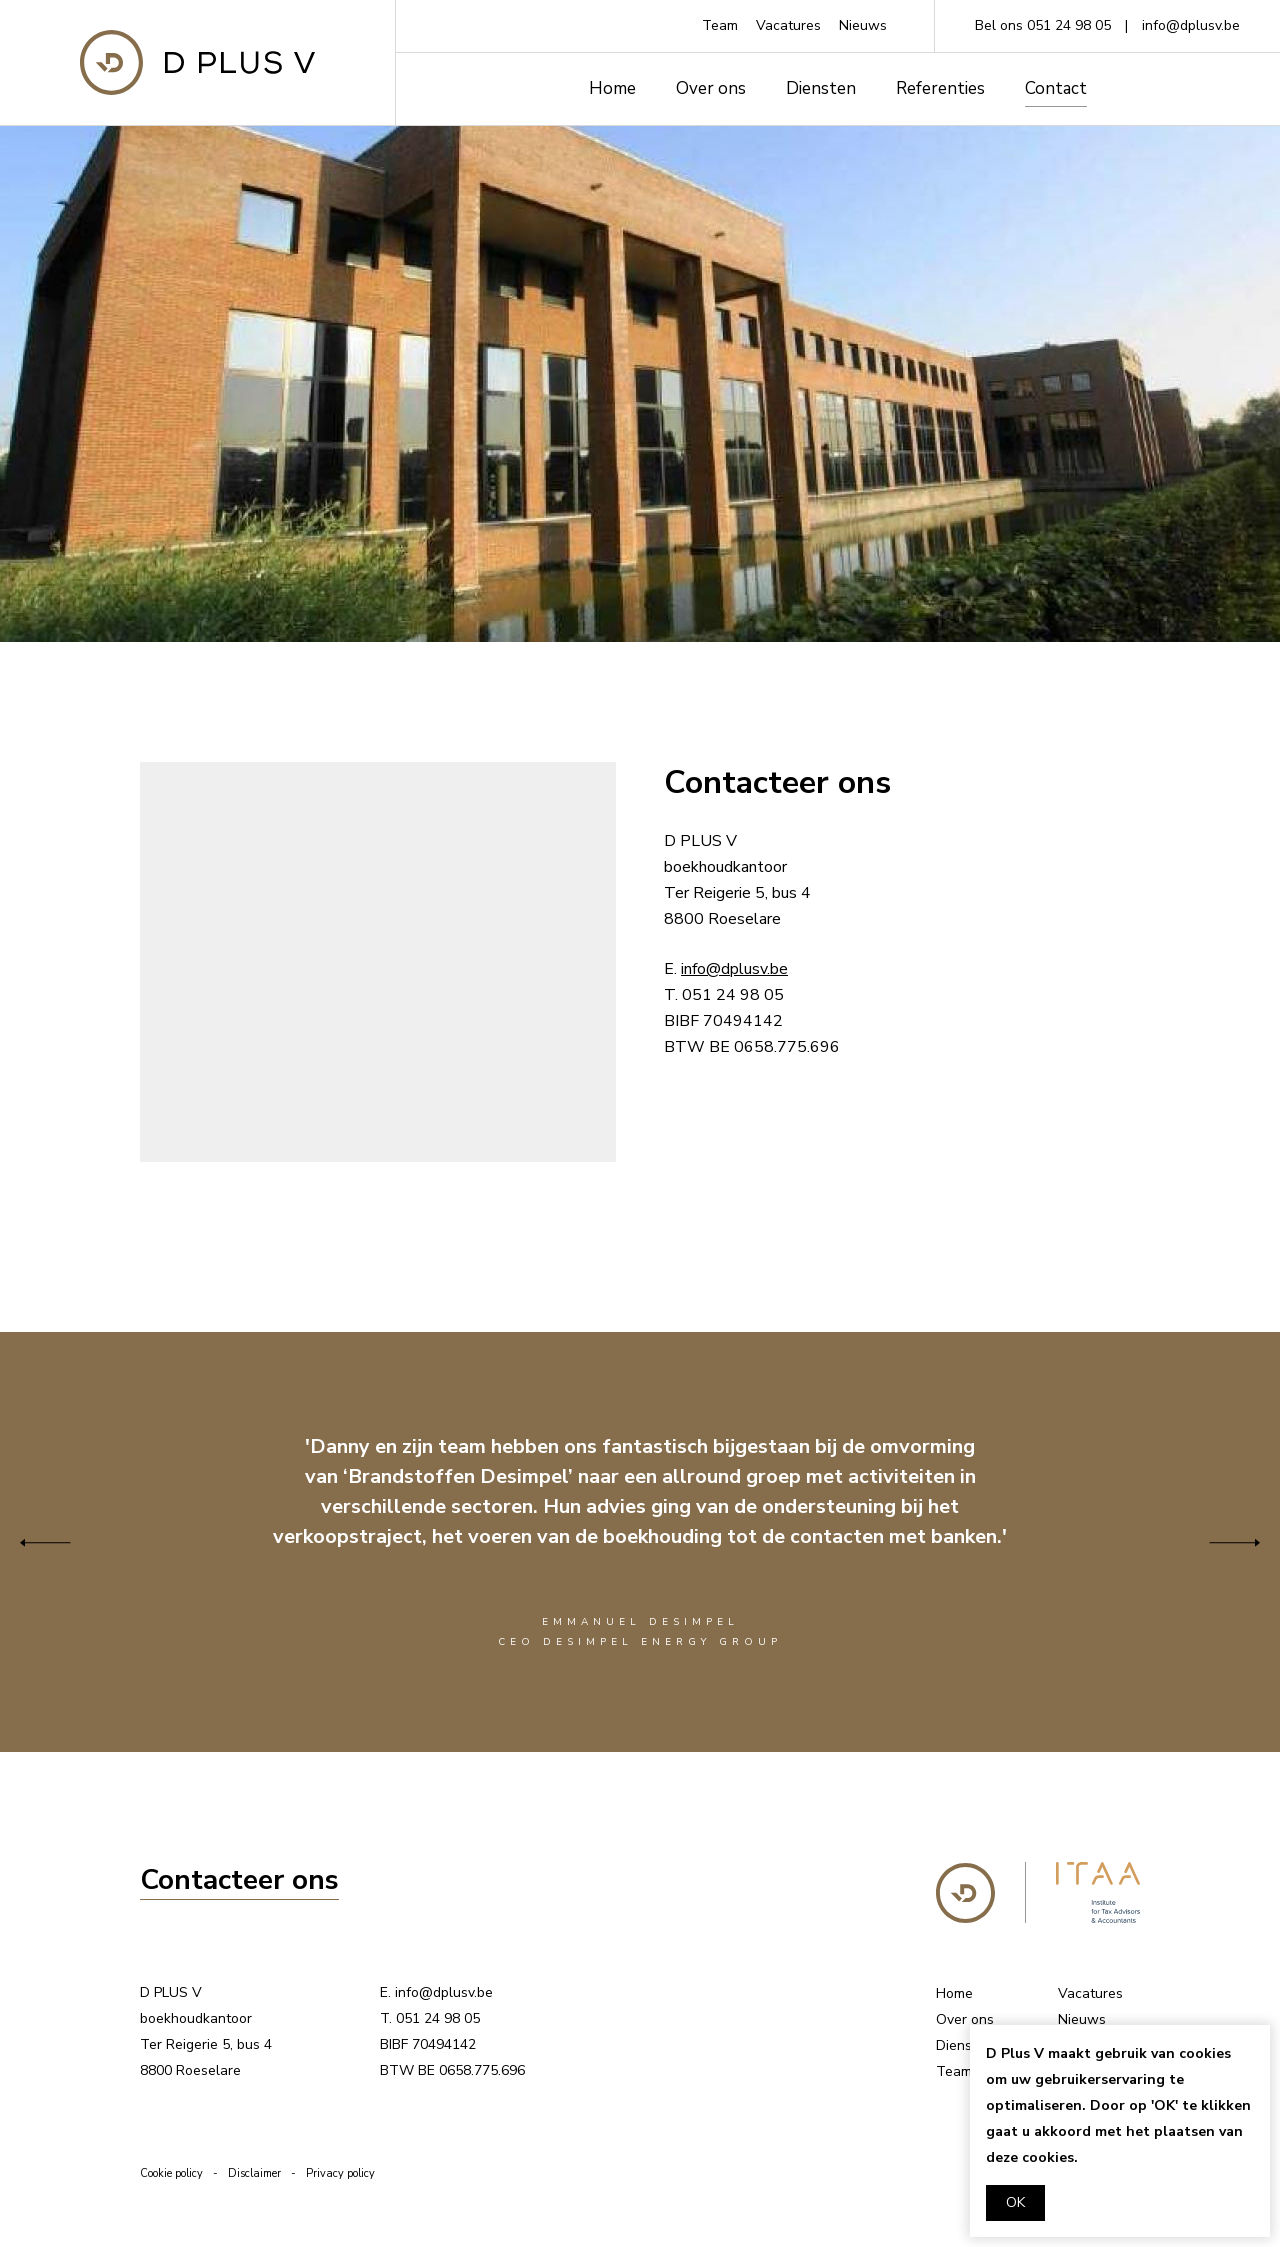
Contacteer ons (239, 1880)
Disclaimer (254, 2173)
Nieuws (863, 25)
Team (720, 25)
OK (1015, 2202)
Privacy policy (340, 2173)
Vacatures (788, 25)
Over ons (711, 88)
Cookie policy (171, 2173)
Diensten (821, 88)
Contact (1056, 88)
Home (612, 88)
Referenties (940, 88)
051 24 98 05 (1069, 25)
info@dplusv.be (1191, 25)
